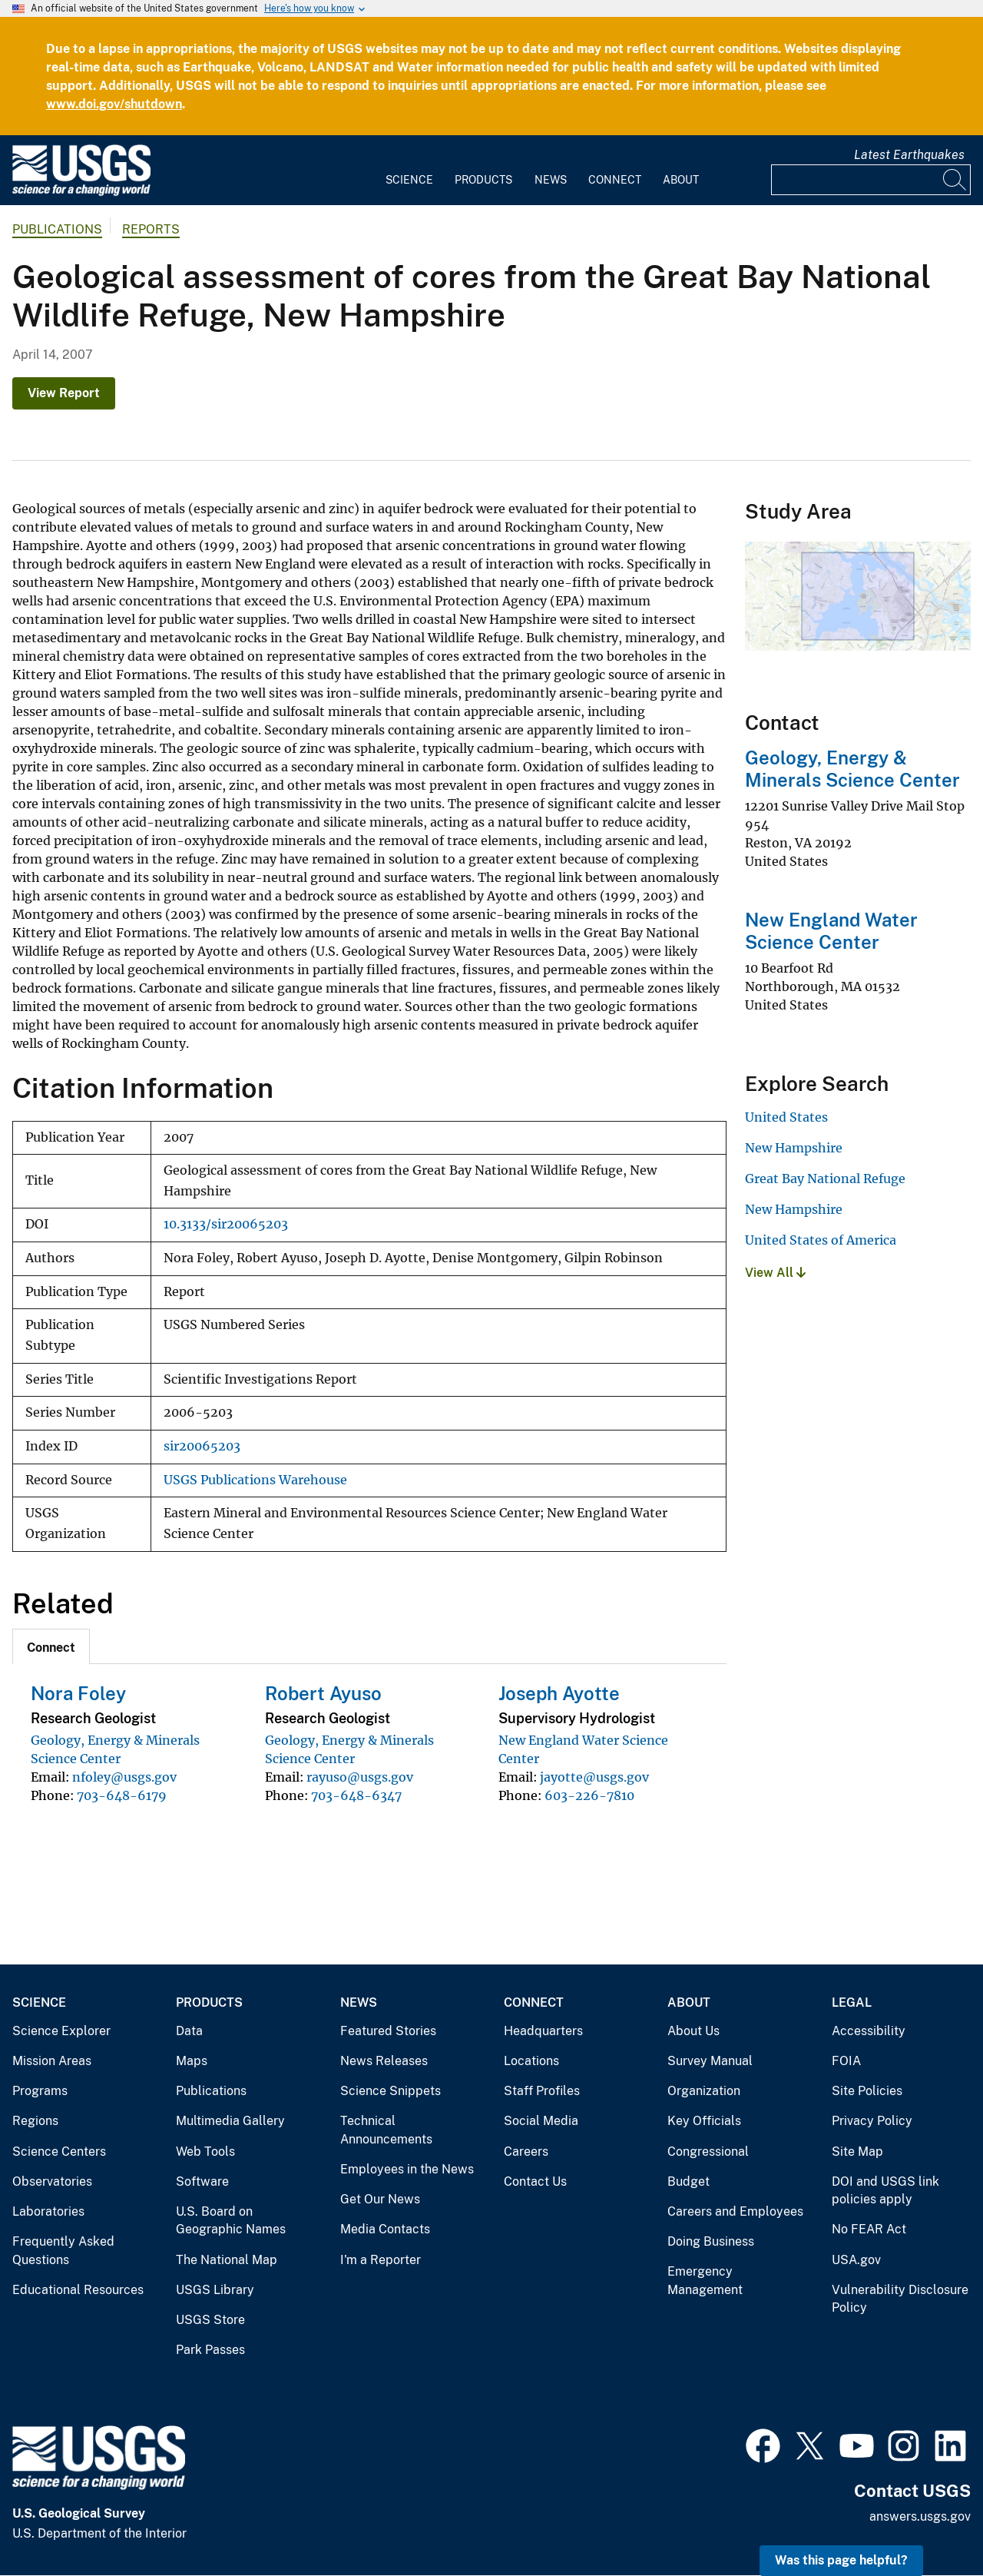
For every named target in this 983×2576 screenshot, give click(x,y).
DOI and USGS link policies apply (885, 2190)
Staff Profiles (542, 2091)
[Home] (81, 192)
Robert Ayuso (323, 1693)
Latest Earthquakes (909, 155)
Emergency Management (705, 2280)
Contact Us (535, 2181)
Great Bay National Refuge (825, 1178)
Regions (35, 2121)
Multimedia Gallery (230, 2121)
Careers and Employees (735, 2211)
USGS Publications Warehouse (255, 1480)
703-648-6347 (356, 1795)
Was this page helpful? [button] (841, 2560)
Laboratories (48, 2211)
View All (775, 1272)
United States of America (820, 1240)
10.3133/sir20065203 (226, 1224)
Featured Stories (388, 2031)
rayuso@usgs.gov (359, 1777)
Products (483, 180)
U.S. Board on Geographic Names (231, 2220)
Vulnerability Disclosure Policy (900, 2299)
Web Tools (205, 2151)
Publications (57, 229)
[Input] (871, 179)
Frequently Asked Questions (63, 2250)
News (551, 180)
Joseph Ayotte (559, 1693)
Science (409, 180)
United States (786, 1117)
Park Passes (210, 2349)
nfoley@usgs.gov (124, 1777)
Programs (40, 2091)
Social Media (541, 2121)
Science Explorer (61, 2031)
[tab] (51, 1646)
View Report (64, 393)
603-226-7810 (589, 1795)
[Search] (955, 179)
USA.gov (856, 2260)
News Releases (384, 2061)
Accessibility (868, 2031)
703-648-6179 (122, 1795)
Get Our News (380, 2199)
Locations (531, 2061)
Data (189, 2031)
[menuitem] (409, 170)
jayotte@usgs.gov (594, 1777)
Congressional (708, 2151)
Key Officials (704, 2121)
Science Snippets (390, 2091)
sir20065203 (202, 1446)
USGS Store (210, 2319)
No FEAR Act (869, 2229)
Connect (614, 180)
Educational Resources (78, 2290)
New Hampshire (793, 1147)
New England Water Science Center (831, 931)
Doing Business (710, 2241)
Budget (688, 2181)
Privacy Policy (872, 2121)
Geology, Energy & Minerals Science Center (852, 769)
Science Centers (59, 2151)
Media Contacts (385, 2229)
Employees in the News (407, 2169)
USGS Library (215, 2290)
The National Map (226, 2260)
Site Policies (867, 2091)
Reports (151, 229)
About (681, 180)
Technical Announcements (386, 2130)
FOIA (846, 2061)
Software (202, 2181)
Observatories (52, 2181)
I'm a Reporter (380, 2260)
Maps (191, 2061)
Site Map (857, 2151)
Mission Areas (51, 2061)
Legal (852, 2002)
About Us (693, 2031)
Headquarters (543, 2031)
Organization (703, 2091)
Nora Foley (78, 1693)
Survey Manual (710, 2061)
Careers (526, 2151)
